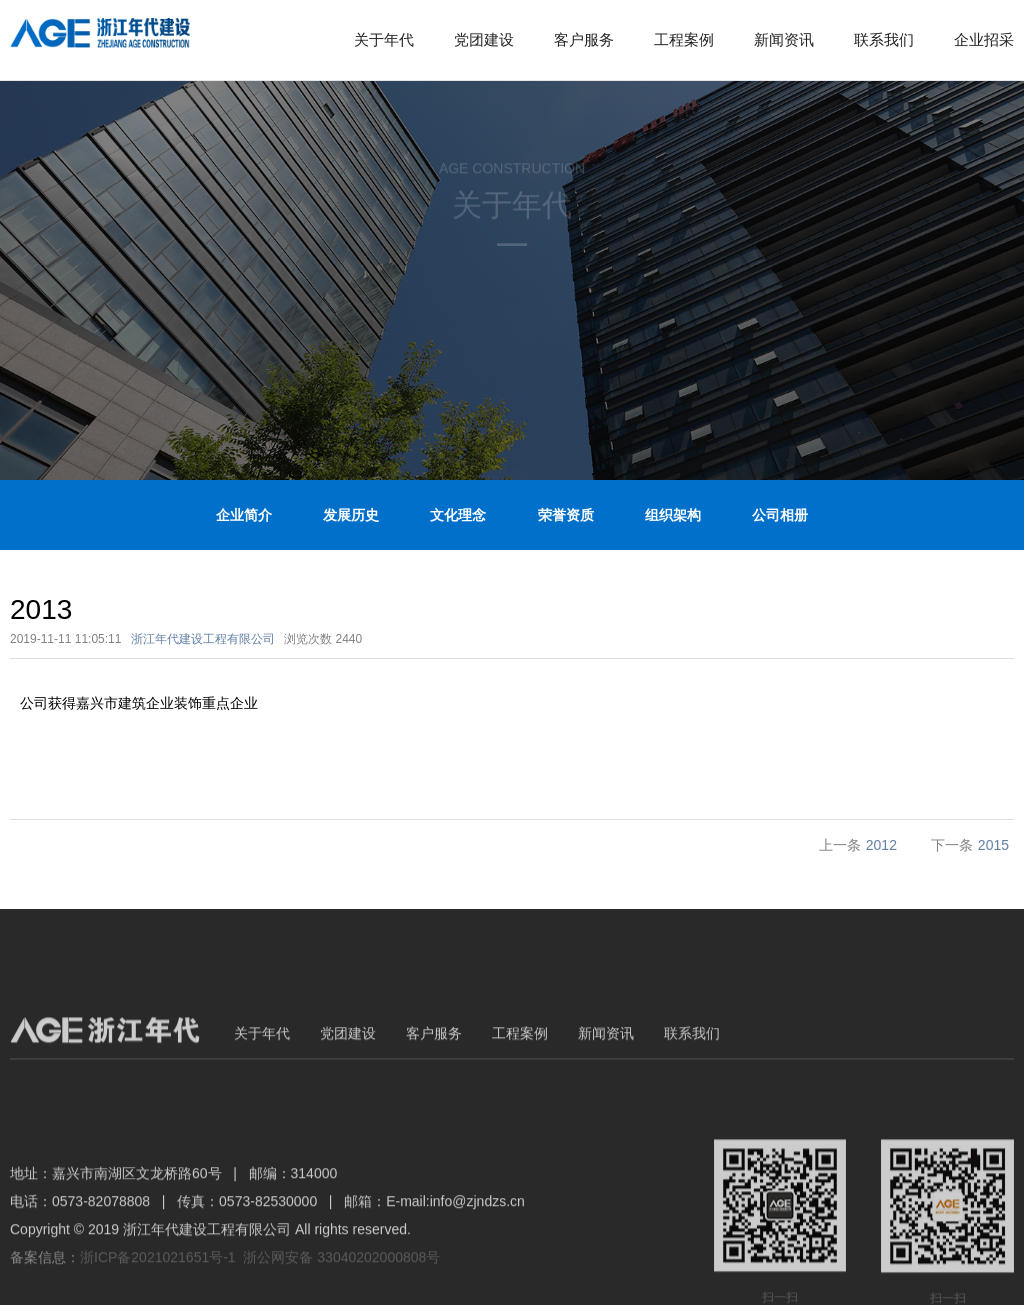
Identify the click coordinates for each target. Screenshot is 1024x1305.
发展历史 (351, 515)
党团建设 (484, 39)
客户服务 (584, 39)
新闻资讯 (784, 39)
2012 (881, 845)
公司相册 (780, 515)
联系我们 (884, 39)
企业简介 (244, 515)
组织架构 (673, 515)
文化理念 (458, 515)
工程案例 (684, 39)
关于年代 (384, 39)
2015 (993, 845)
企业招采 (984, 39)
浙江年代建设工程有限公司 (203, 639)
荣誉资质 (566, 515)
